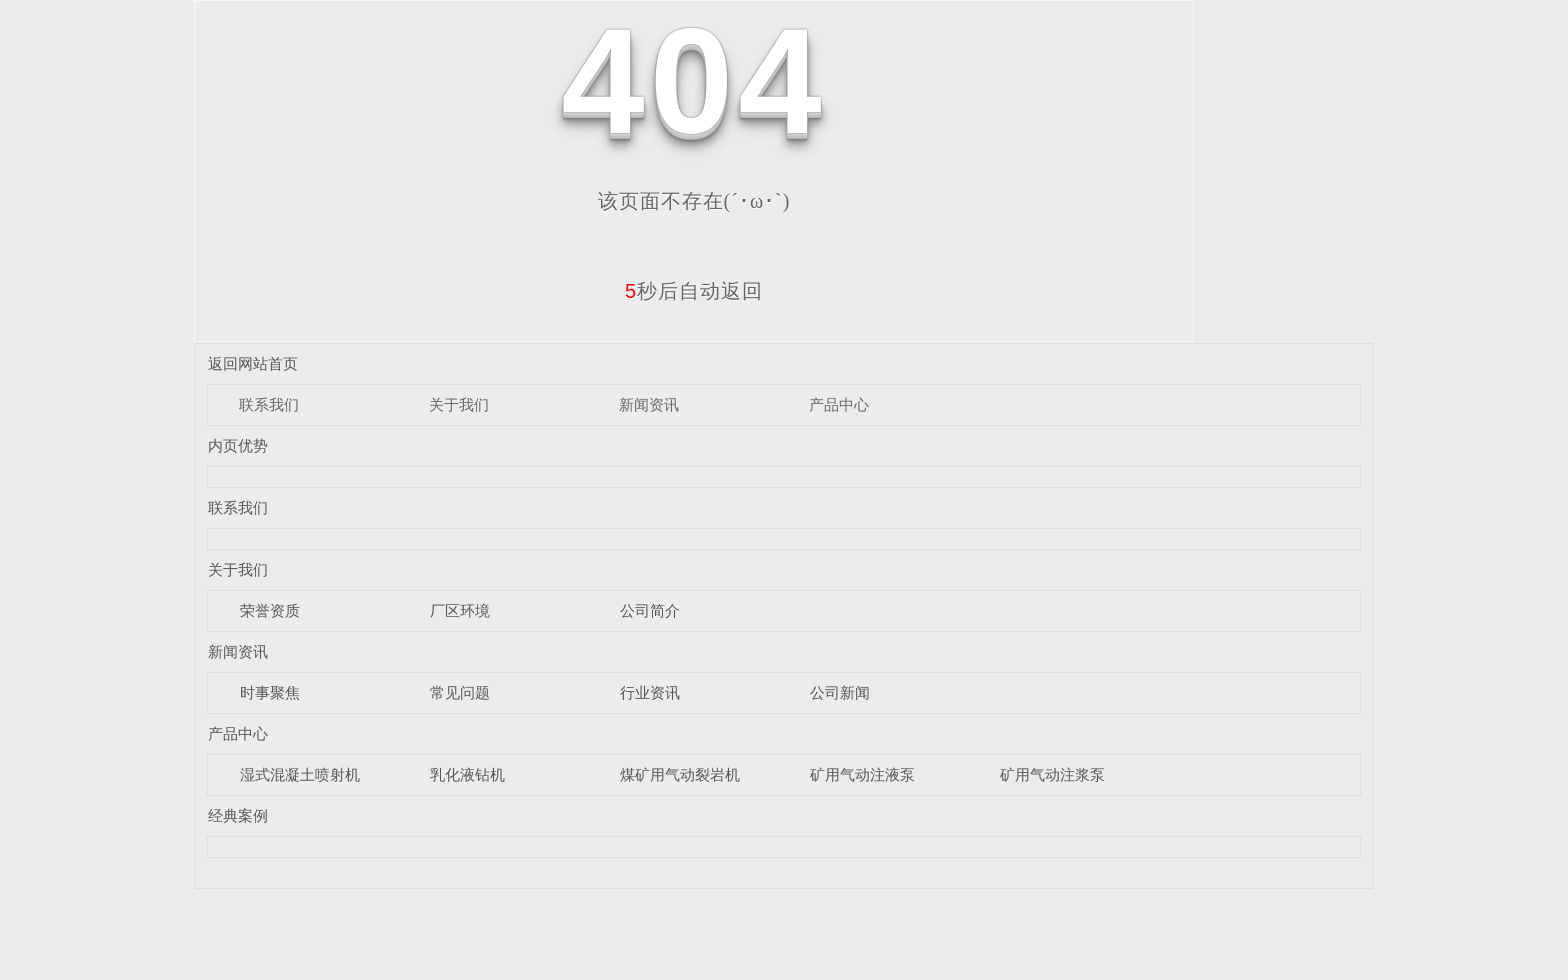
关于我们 (459, 404)
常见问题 (460, 692)
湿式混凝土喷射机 (300, 774)
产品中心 (839, 404)
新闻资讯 (649, 404)
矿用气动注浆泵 (1052, 774)
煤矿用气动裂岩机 (680, 774)
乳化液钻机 (467, 774)
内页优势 (238, 445)
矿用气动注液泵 (862, 774)
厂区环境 (460, 610)
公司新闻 (840, 692)
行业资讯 (650, 692)
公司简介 (650, 610)
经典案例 (238, 815)
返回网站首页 (253, 363)
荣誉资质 (270, 610)
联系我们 (269, 404)
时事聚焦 (270, 692)
